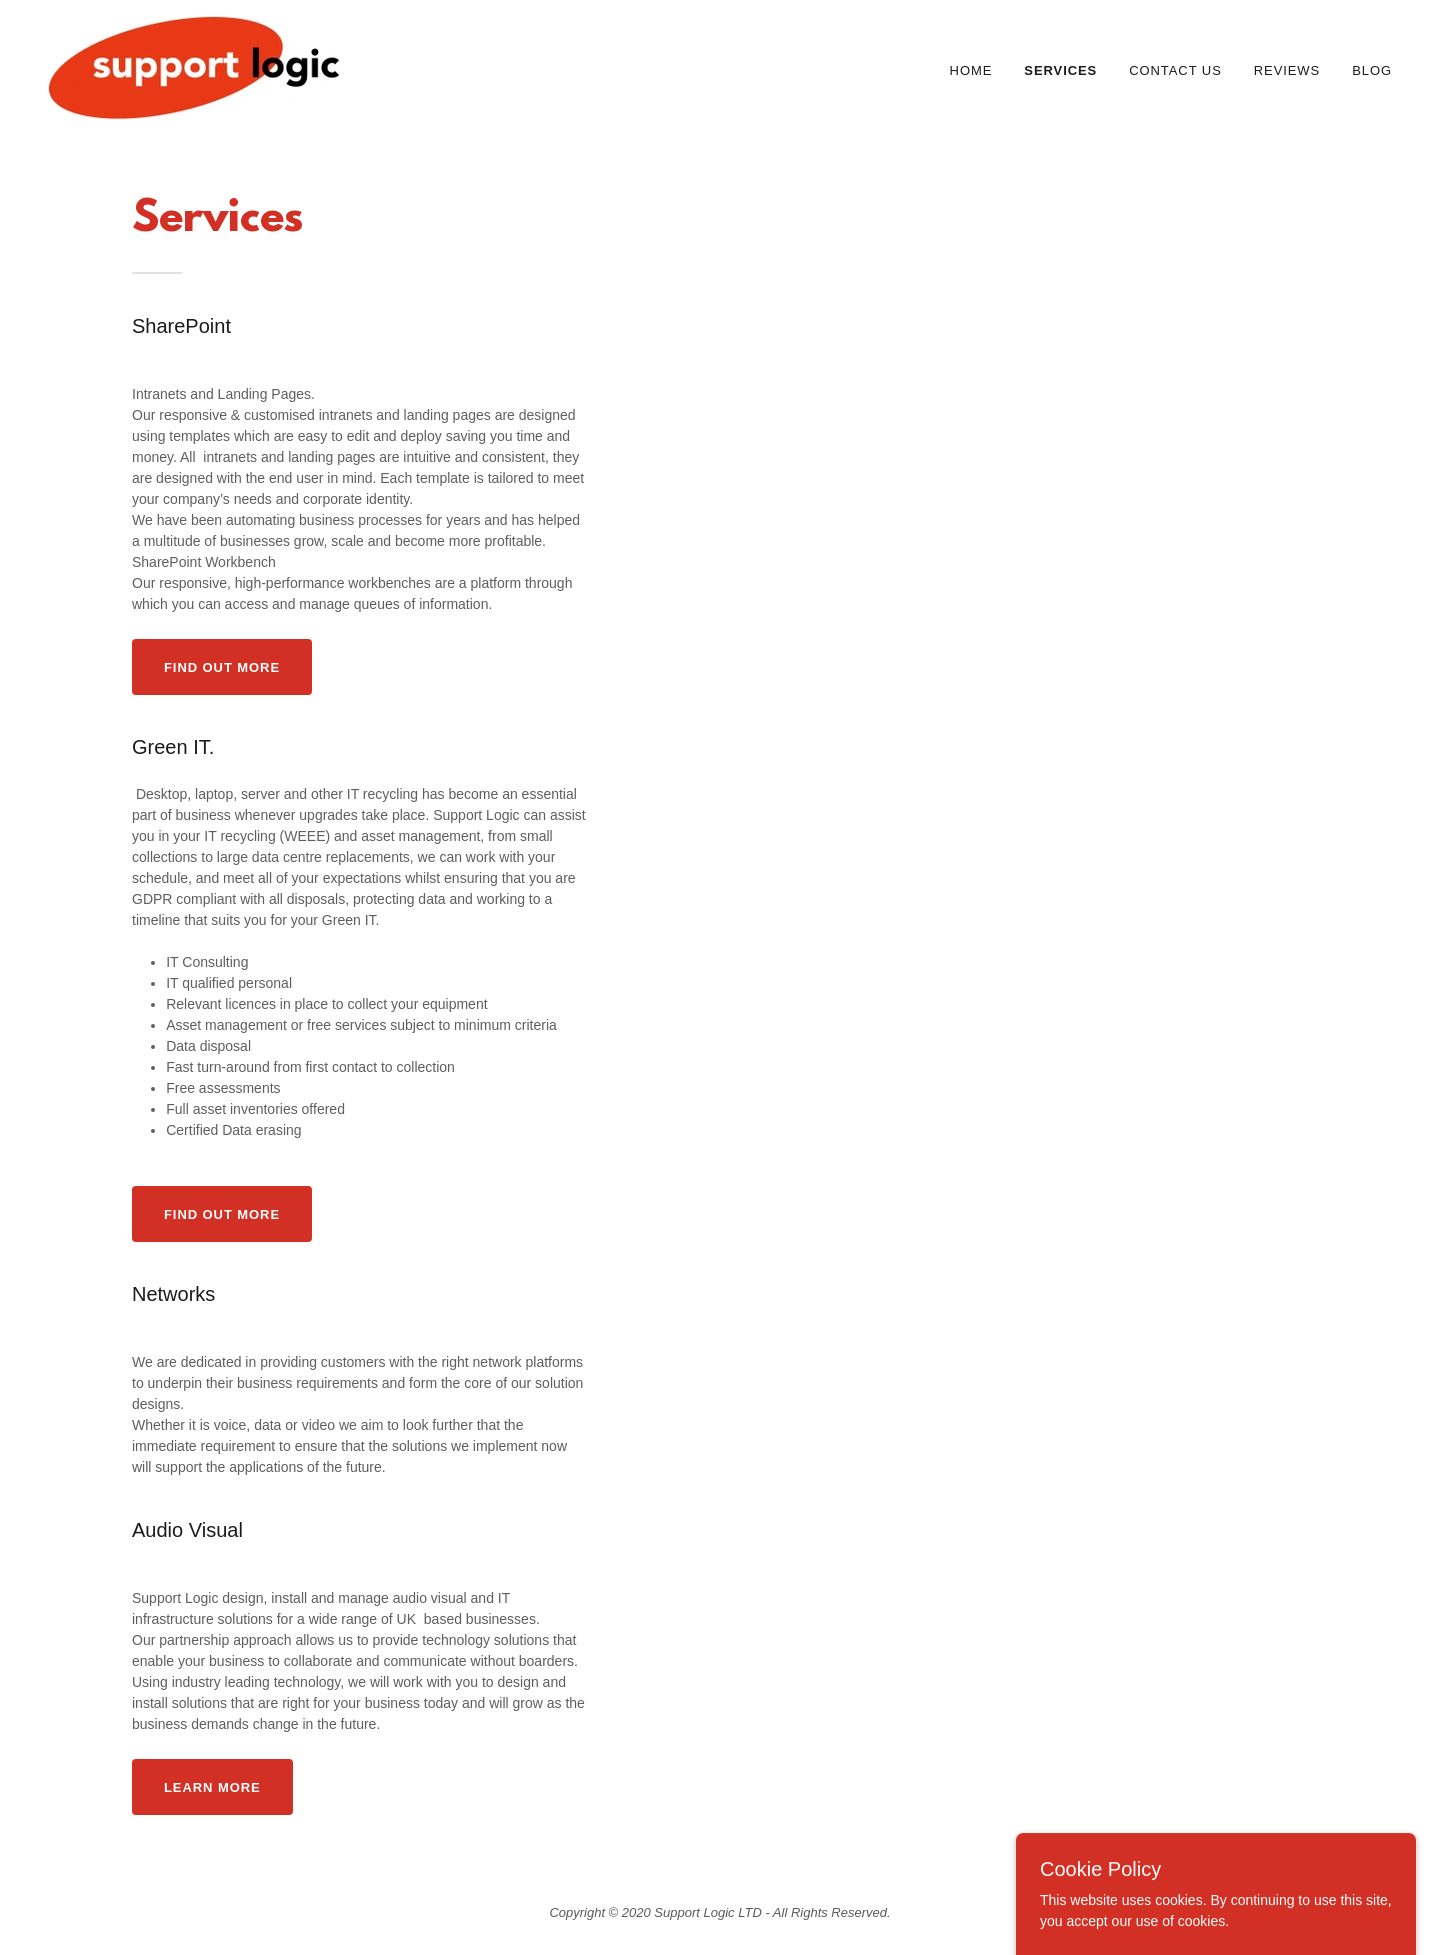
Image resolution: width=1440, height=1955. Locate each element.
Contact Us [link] (1175, 70)
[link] (193, 67)
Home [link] (971, 70)
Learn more (212, 1787)
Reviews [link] (1287, 70)
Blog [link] (1372, 70)
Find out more (222, 667)
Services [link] (1060, 70)
